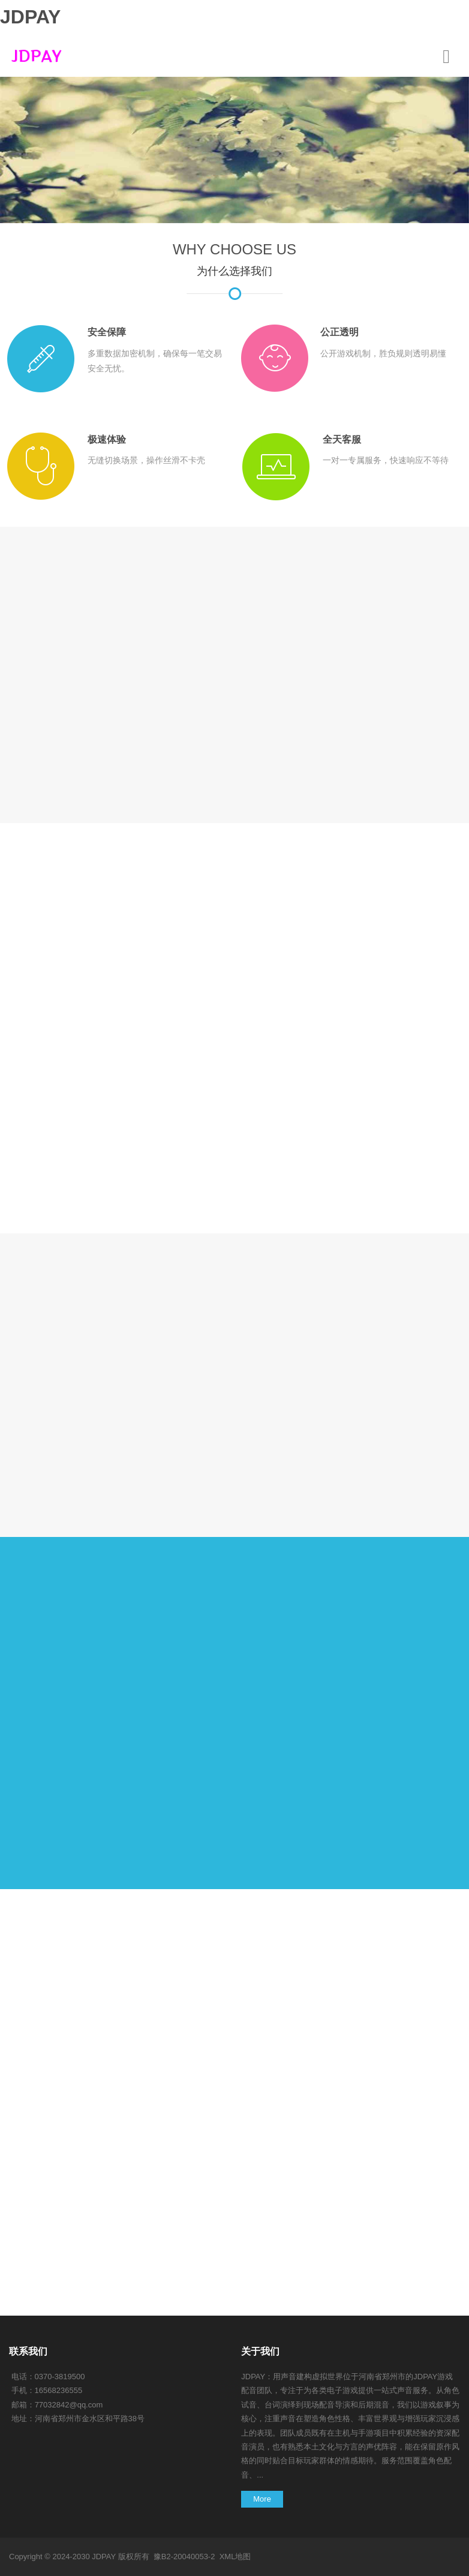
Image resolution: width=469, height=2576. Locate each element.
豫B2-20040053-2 (184, 2556)
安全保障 (107, 332)
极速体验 (107, 439)
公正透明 (339, 332)
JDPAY (30, 17)
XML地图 (235, 2556)
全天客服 (342, 439)
